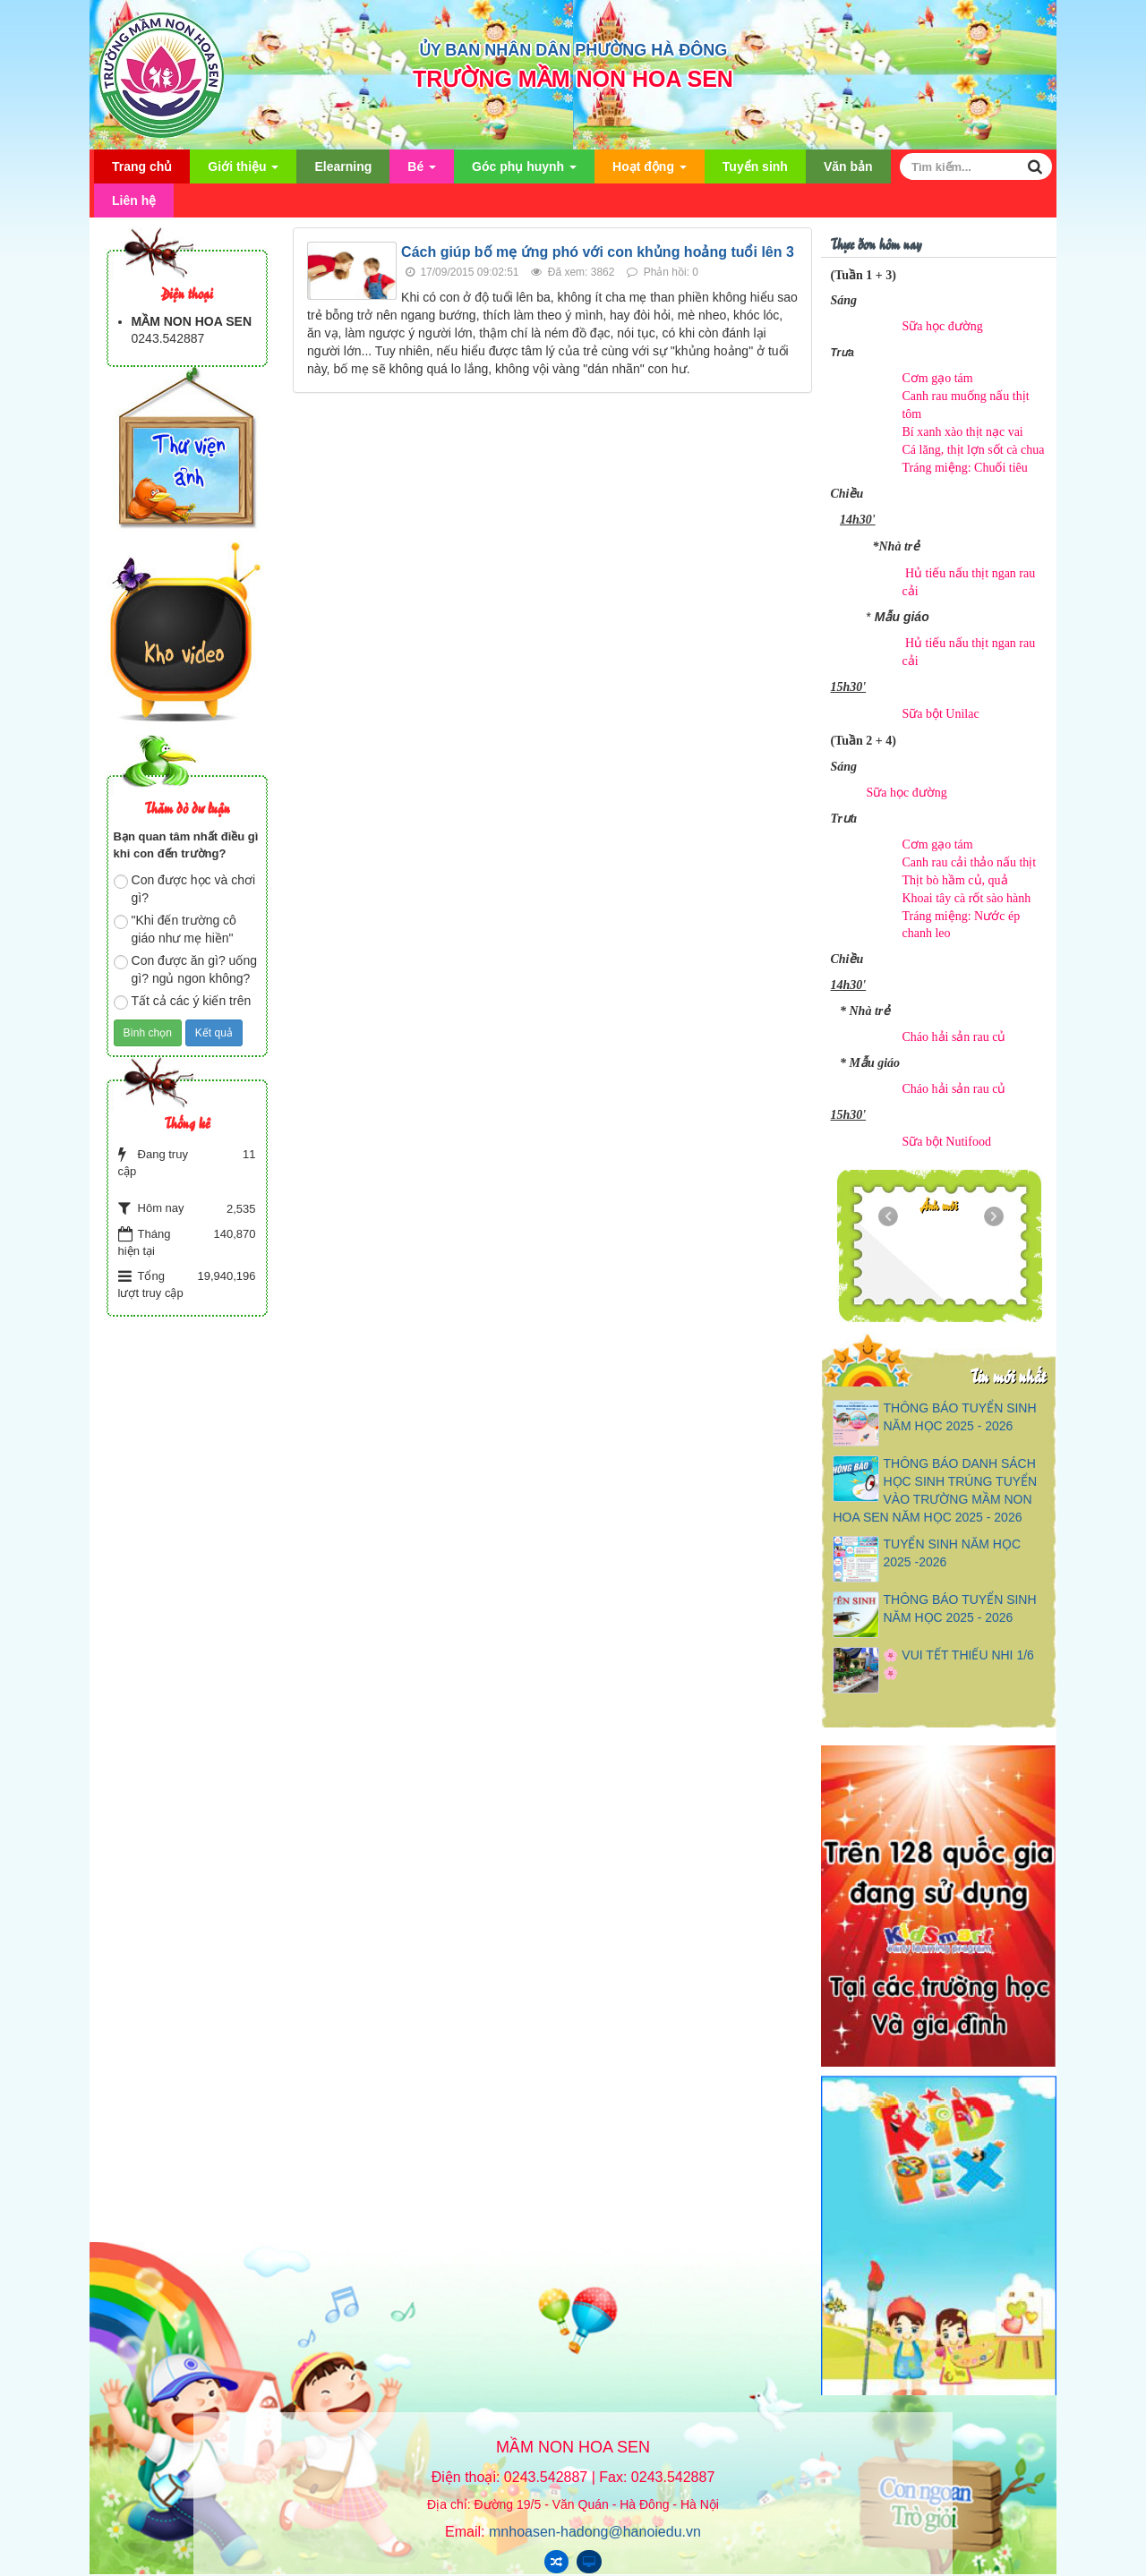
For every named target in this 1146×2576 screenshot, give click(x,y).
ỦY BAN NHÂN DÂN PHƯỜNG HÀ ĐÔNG (573, 50)
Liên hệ (134, 200)
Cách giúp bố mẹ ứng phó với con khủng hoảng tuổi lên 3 (597, 252)
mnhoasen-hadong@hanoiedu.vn (595, 2531)
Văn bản (848, 166)
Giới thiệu (243, 171)
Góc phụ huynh (524, 171)
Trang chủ (142, 166)
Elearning (343, 166)
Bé (421, 171)
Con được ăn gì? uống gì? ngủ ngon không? (185, 969)
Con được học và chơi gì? (185, 889)
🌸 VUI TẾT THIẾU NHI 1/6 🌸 (958, 1664)
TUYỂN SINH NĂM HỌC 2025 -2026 (952, 1553)
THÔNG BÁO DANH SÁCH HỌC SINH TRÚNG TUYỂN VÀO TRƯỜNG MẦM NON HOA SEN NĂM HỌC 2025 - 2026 (935, 1490)
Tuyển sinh (755, 166)
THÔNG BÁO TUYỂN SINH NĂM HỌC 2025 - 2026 (959, 1417)
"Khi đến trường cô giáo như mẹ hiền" (175, 929)
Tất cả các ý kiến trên (183, 1002)
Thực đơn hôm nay (875, 243)
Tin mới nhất (1008, 1375)
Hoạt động (649, 171)
